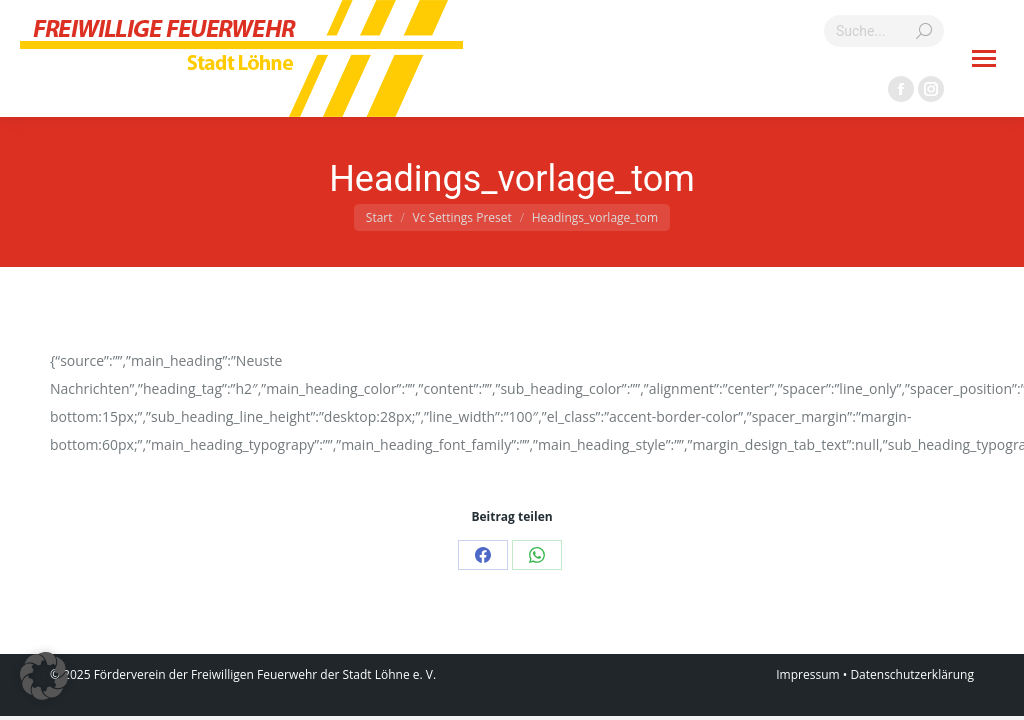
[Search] (884, 31)
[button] (44, 676)
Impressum (807, 674)
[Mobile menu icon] (984, 58)
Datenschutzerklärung (912, 674)
